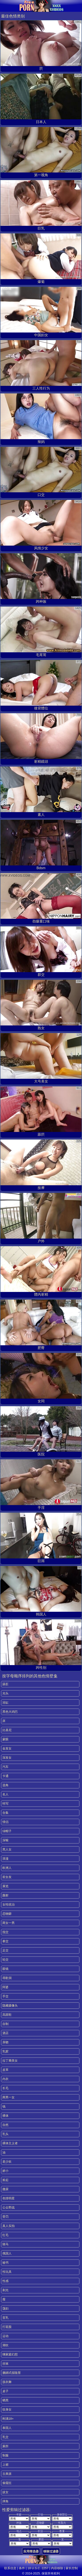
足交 (5, 1950)
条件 (22, 2568)
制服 (5, 2455)
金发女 (7, 1748)
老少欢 (7, 2161)
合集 (5, 1812)
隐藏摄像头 (10, 2005)
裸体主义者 (10, 2143)
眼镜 (5, 1968)
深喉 (5, 1840)
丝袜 (5, 2363)
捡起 (5, 2180)
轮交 (5, 1959)
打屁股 (7, 2327)
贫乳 (5, 2317)
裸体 (5, 2115)
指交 (5, 1932)
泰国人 (7, 2428)
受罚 (5, 2216)
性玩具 (7, 2271)
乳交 (5, 2437)
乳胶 (5, 2051)
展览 (5, 1886)
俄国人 (7, 2253)
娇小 (5, 2170)
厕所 (5, 2446)
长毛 (5, 2088)
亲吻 (5, 2042)
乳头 (5, 2134)
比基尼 (7, 1730)
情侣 (5, 1822)
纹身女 (7, 2409)
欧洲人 (7, 1867)
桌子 (5, 2391)
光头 (5, 1693)
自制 (5, 2024)
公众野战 (8, 2207)
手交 (5, 1996)
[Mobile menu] (3, 5)
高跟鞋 (7, 2014)
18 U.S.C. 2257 (38, 2568)
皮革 (5, 2069)
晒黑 (5, 2400)
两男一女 (8, 2097)
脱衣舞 (7, 2382)
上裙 (5, 2464)
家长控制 (72, 2568)
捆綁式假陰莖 (11, 2372)
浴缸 (5, 1702)
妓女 (5, 2492)
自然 (5, 2125)
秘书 (5, 2262)
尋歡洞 (7, 1978)
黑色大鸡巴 (10, 1711)
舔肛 (5, 1684)
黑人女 (7, 1849)
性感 (5, 2281)
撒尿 (5, 2189)
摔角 (5, 2501)
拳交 (5, 1941)
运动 (5, 2336)
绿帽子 (7, 1831)
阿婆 (5, 1987)
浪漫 (5, 1858)
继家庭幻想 (10, 2354)
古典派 (7, 2473)
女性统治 (8, 1904)
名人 (5, 1794)
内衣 (5, 2079)
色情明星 (8, 2198)
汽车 (5, 1766)
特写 (5, 1803)
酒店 (5, 2033)
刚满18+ (8, 2418)
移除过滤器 (51, 2551)
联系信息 (10, 2568)
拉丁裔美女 (10, 2060)
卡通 (5, 1776)
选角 (5, 1785)
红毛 (5, 2235)
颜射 (5, 1895)
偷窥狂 (7, 2483)
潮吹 (5, 2345)
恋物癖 (7, 1913)
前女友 (7, 1877)
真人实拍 (8, 2226)
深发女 (7, 1757)
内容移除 (57, 2568)
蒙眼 (5, 1739)
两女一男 (8, 1923)
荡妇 (5, 2308)
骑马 (5, 2244)
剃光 (5, 2290)
